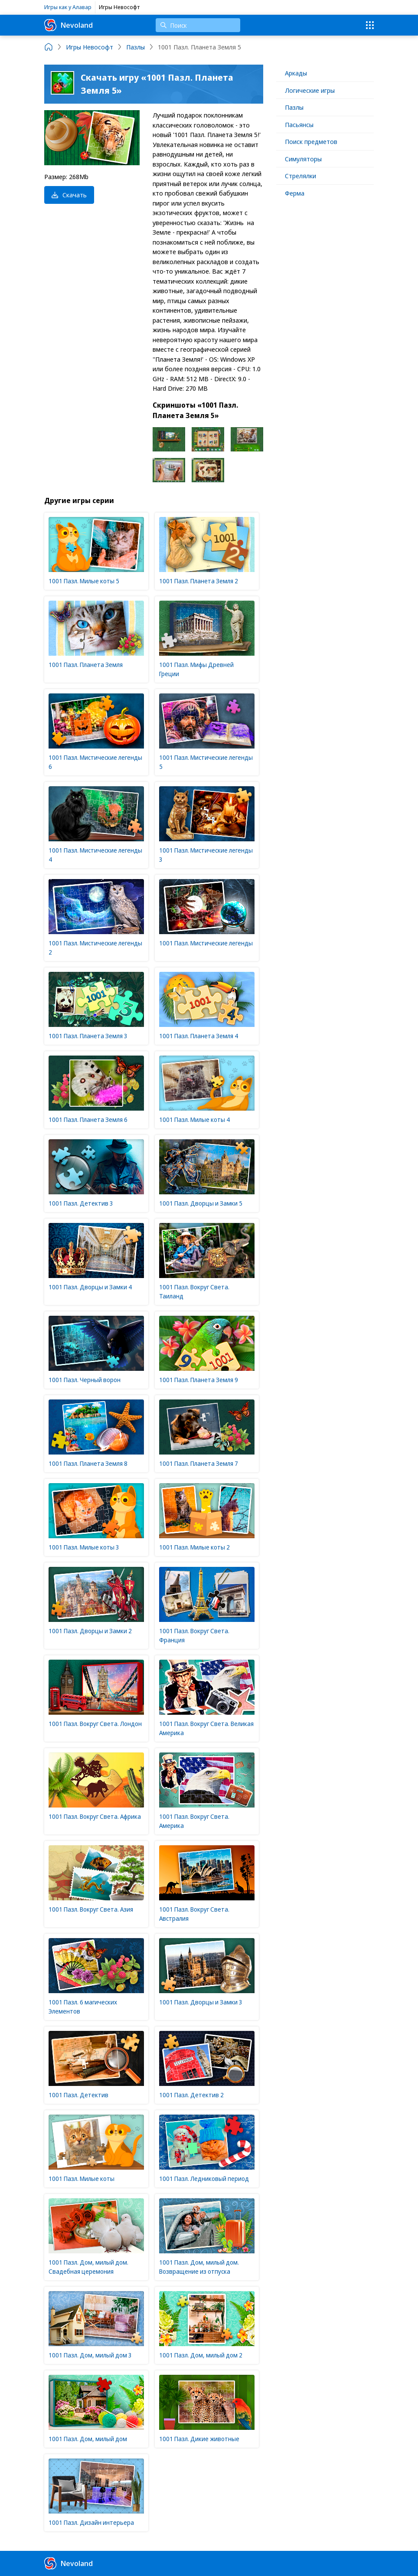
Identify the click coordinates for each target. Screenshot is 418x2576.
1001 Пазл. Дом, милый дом (88, 2439)
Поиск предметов (311, 141)
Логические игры (310, 90)
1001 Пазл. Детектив (78, 2095)
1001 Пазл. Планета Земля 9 (198, 1380)
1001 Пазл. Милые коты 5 (84, 581)
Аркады (296, 73)
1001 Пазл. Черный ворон (85, 1380)
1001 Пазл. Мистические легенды (206, 943)
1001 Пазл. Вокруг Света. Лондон (95, 1724)
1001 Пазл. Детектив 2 (191, 2095)
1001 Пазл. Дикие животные (199, 2439)
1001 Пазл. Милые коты (81, 2178)
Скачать (69, 194)
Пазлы (294, 107)
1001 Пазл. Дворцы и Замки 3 (200, 2002)
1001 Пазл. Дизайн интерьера (91, 2522)
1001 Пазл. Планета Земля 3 (88, 1036)
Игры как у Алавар (67, 7)
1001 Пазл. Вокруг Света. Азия (91, 1909)
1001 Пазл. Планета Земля (86, 664)
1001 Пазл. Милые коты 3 (84, 1547)
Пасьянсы (299, 124)
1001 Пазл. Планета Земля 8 (88, 1463)
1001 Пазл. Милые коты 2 (194, 1547)
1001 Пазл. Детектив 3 (81, 1203)
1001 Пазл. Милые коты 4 (194, 1119)
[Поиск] (198, 25)
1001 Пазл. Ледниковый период (204, 2178)
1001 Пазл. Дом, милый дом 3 (90, 2355)
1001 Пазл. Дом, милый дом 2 (200, 2355)
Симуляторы (303, 158)
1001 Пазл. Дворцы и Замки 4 (90, 1287)
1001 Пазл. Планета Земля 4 (198, 1036)
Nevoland (68, 25)
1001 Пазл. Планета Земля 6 (88, 1119)
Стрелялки (300, 175)
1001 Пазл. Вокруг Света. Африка (95, 1816)
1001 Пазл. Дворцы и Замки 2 (90, 1631)
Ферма (294, 193)
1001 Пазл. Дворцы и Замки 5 (200, 1203)
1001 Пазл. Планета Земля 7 (198, 1463)
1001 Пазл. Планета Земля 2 (198, 581)
